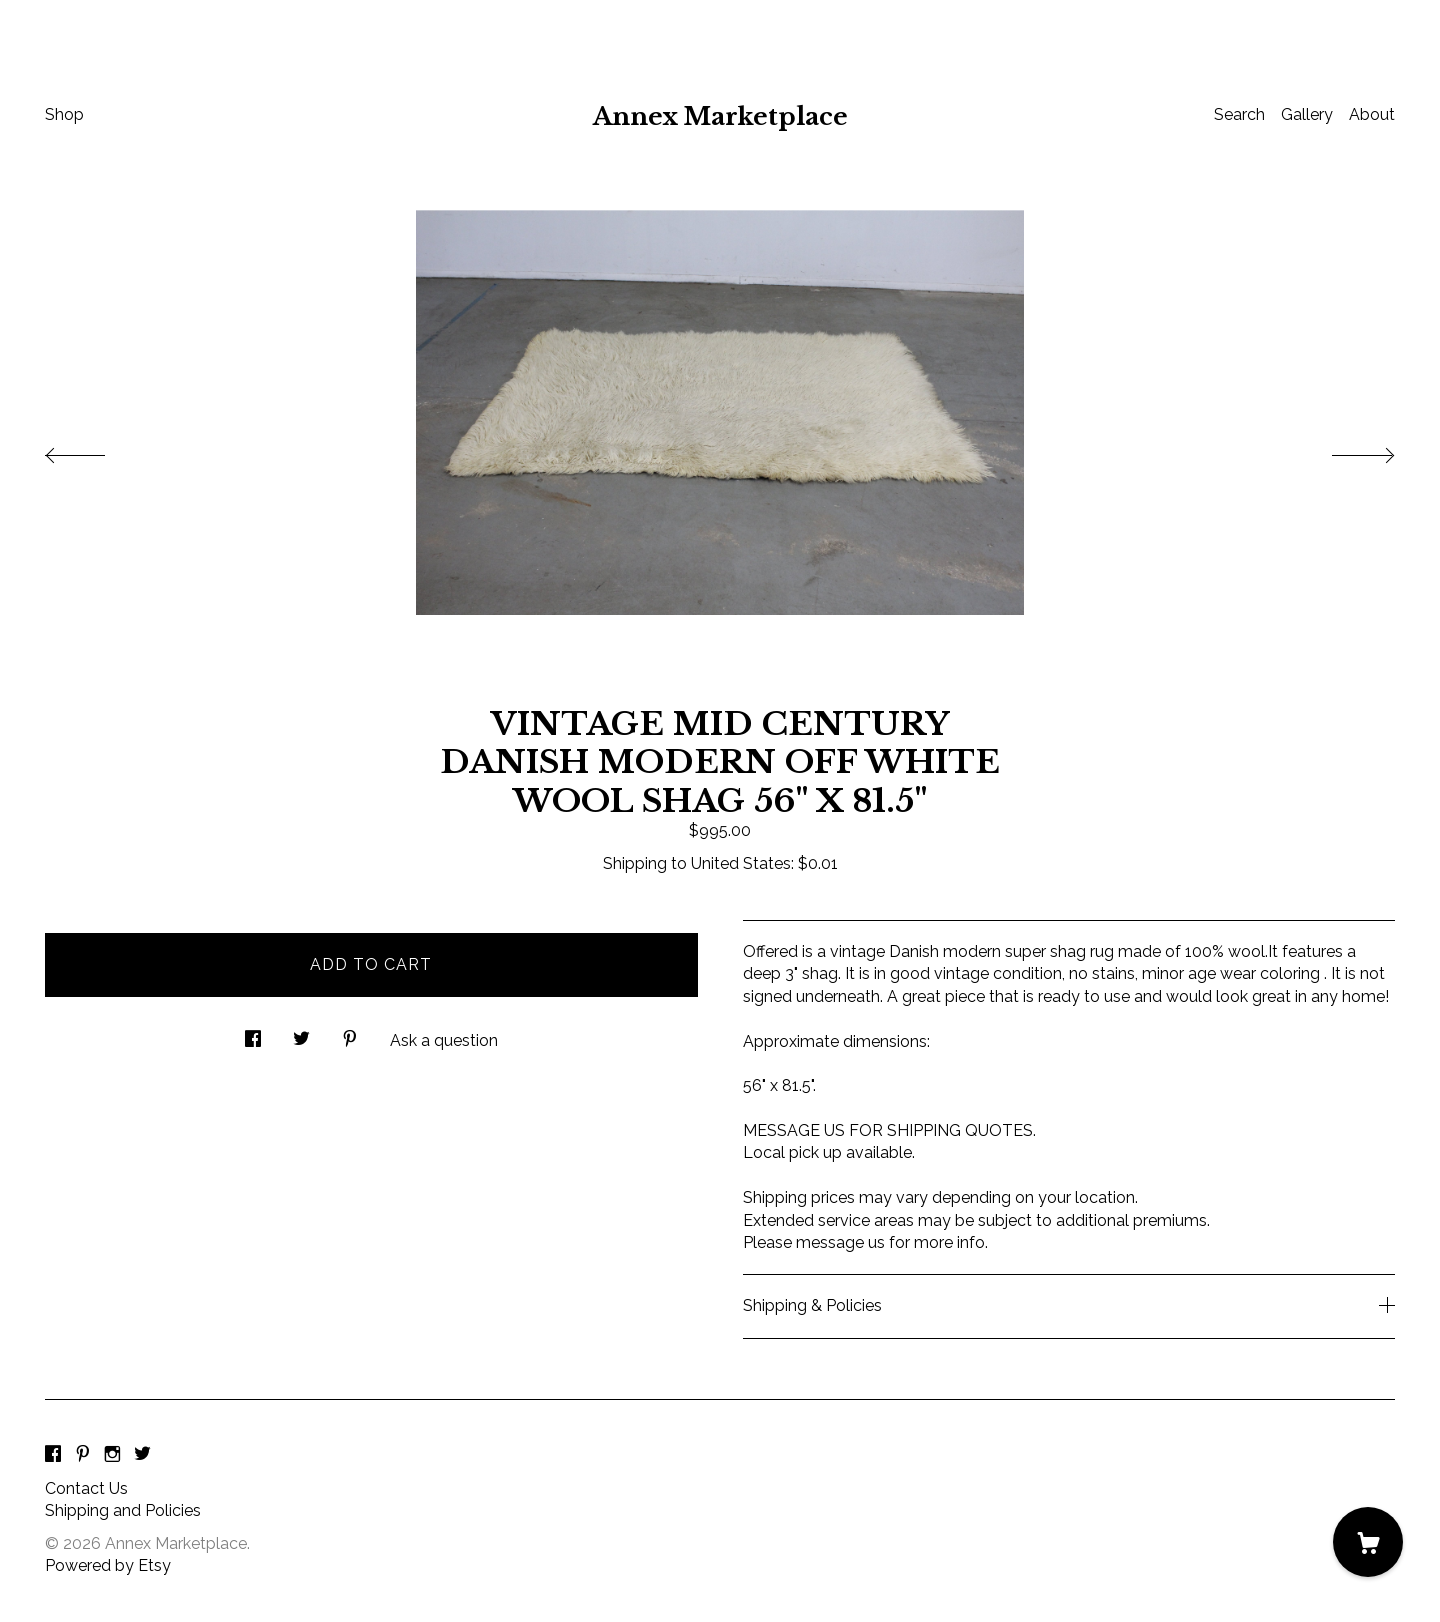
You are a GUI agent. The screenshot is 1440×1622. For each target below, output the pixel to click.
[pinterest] (83, 1455)
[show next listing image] (1345, 450)
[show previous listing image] (95, 450)
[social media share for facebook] (253, 1033)
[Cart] (1368, 1542)
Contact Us (86, 1488)
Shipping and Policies (123, 1510)
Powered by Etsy (108, 1565)
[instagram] (112, 1455)
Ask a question (444, 1040)
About (1372, 114)
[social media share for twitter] (301, 1033)
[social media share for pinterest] (350, 1033)
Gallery (1307, 114)
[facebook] (53, 1455)
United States (741, 863)
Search (1239, 114)
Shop (64, 114)
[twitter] (142, 1455)
